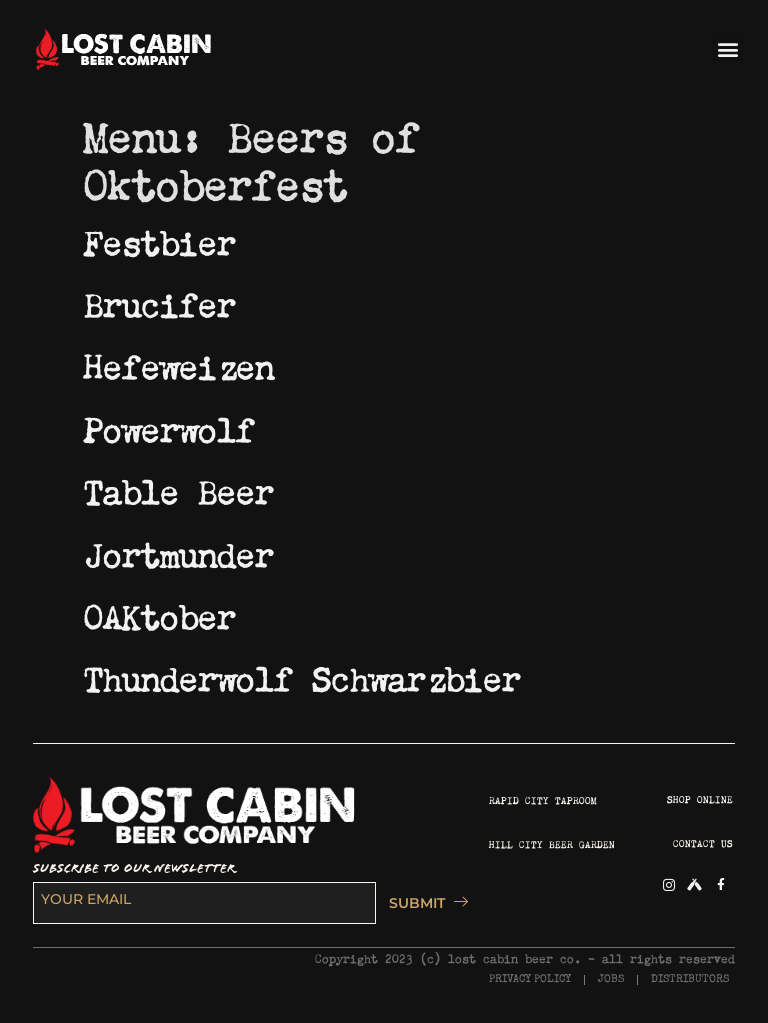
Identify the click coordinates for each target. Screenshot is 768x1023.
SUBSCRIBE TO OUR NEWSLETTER (134, 868)
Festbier (160, 238)
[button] (728, 49)
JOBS (611, 979)
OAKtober (160, 612)
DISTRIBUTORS (690, 979)
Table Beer (179, 487)
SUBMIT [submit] (423, 903)
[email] (204, 903)
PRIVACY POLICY (530, 979)
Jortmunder (179, 550)
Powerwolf (169, 425)
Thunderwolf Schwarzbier (302, 674)
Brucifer (160, 300)
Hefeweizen (179, 362)
